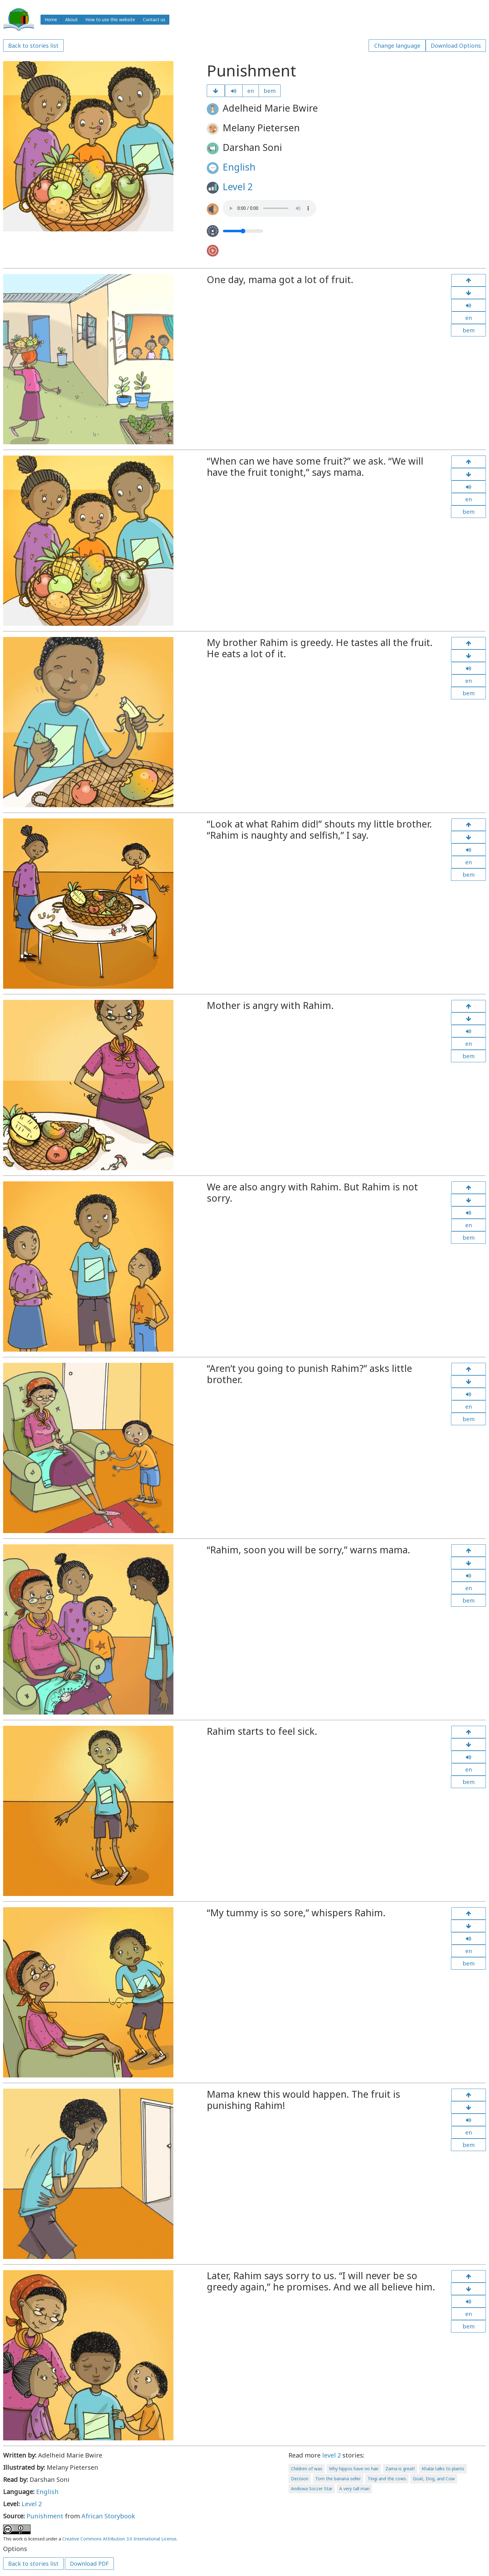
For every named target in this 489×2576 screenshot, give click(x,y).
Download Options (456, 45)
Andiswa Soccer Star (311, 2489)
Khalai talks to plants (443, 2469)
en (250, 90)
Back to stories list (33, 45)
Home (51, 19)
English (239, 167)
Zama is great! (400, 2469)
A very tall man (354, 2489)
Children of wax (306, 2469)
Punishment (45, 2516)
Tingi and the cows (387, 2479)
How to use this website (110, 19)
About (71, 19)
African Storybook (108, 2516)
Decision (299, 2479)
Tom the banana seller (338, 2479)
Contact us (154, 19)
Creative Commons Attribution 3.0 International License (119, 2539)
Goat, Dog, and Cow (434, 2479)
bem (270, 90)
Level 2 (238, 186)
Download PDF (89, 2563)
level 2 (331, 2455)
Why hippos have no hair (354, 2469)
